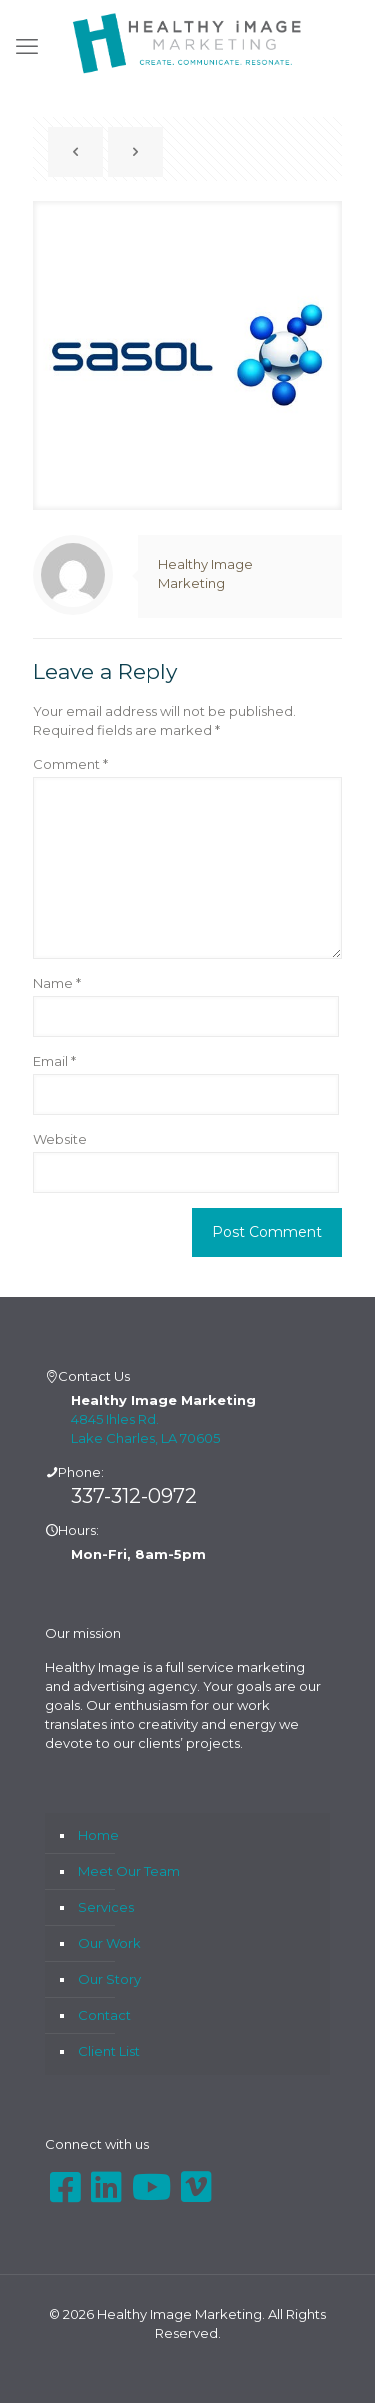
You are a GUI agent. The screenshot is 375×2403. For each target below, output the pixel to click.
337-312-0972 (134, 1496)
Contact (104, 2015)
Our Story (109, 1979)
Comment (70, 764)
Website (60, 1139)
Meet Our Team (129, 1871)
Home (98, 1835)
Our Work (109, 1943)
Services (106, 1907)
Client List (109, 2051)
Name (57, 983)
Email (54, 1061)
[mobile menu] (27, 47)
